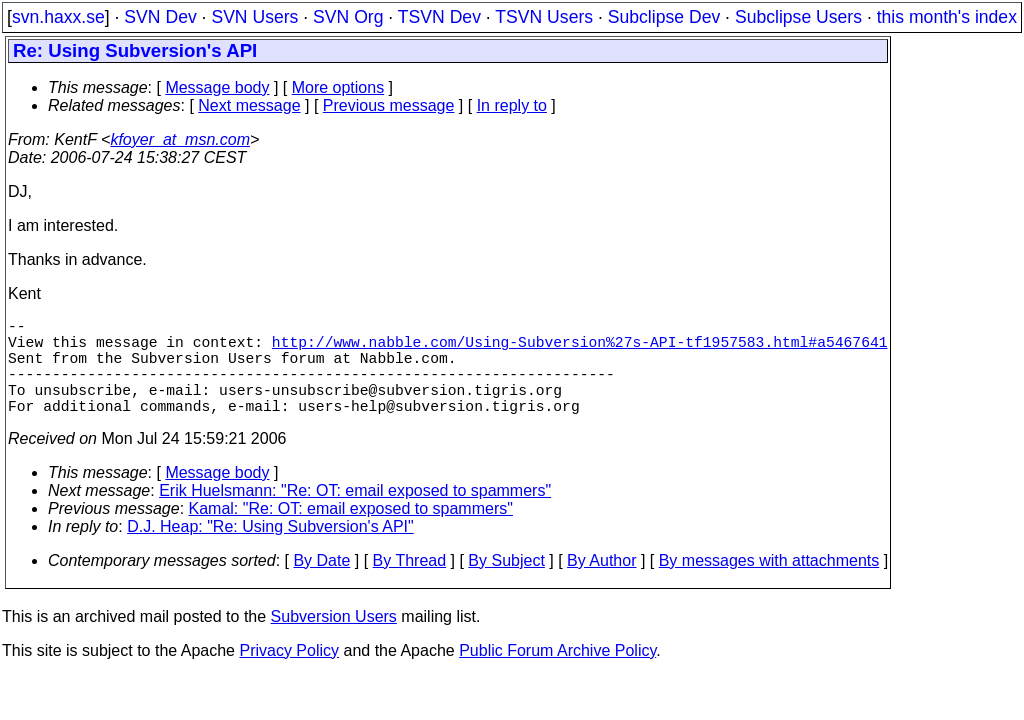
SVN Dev (160, 17)
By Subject (506, 584)
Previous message (389, 105)
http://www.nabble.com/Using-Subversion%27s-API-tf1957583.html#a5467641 (580, 349)
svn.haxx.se (58, 17)
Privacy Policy (289, 674)
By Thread (410, 584)
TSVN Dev (439, 17)
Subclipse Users (798, 17)
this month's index (947, 17)
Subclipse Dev (664, 17)
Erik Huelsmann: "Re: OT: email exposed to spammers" (355, 514)
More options (338, 87)
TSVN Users (544, 17)
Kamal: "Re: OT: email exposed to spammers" (351, 532)
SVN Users (254, 17)
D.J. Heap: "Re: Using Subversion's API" (270, 550)
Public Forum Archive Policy (557, 674)
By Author (601, 584)
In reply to (512, 105)
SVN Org (348, 17)
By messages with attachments (769, 584)
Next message (249, 105)
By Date (321, 584)
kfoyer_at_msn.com (180, 139)
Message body (217, 87)
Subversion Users (334, 640)
